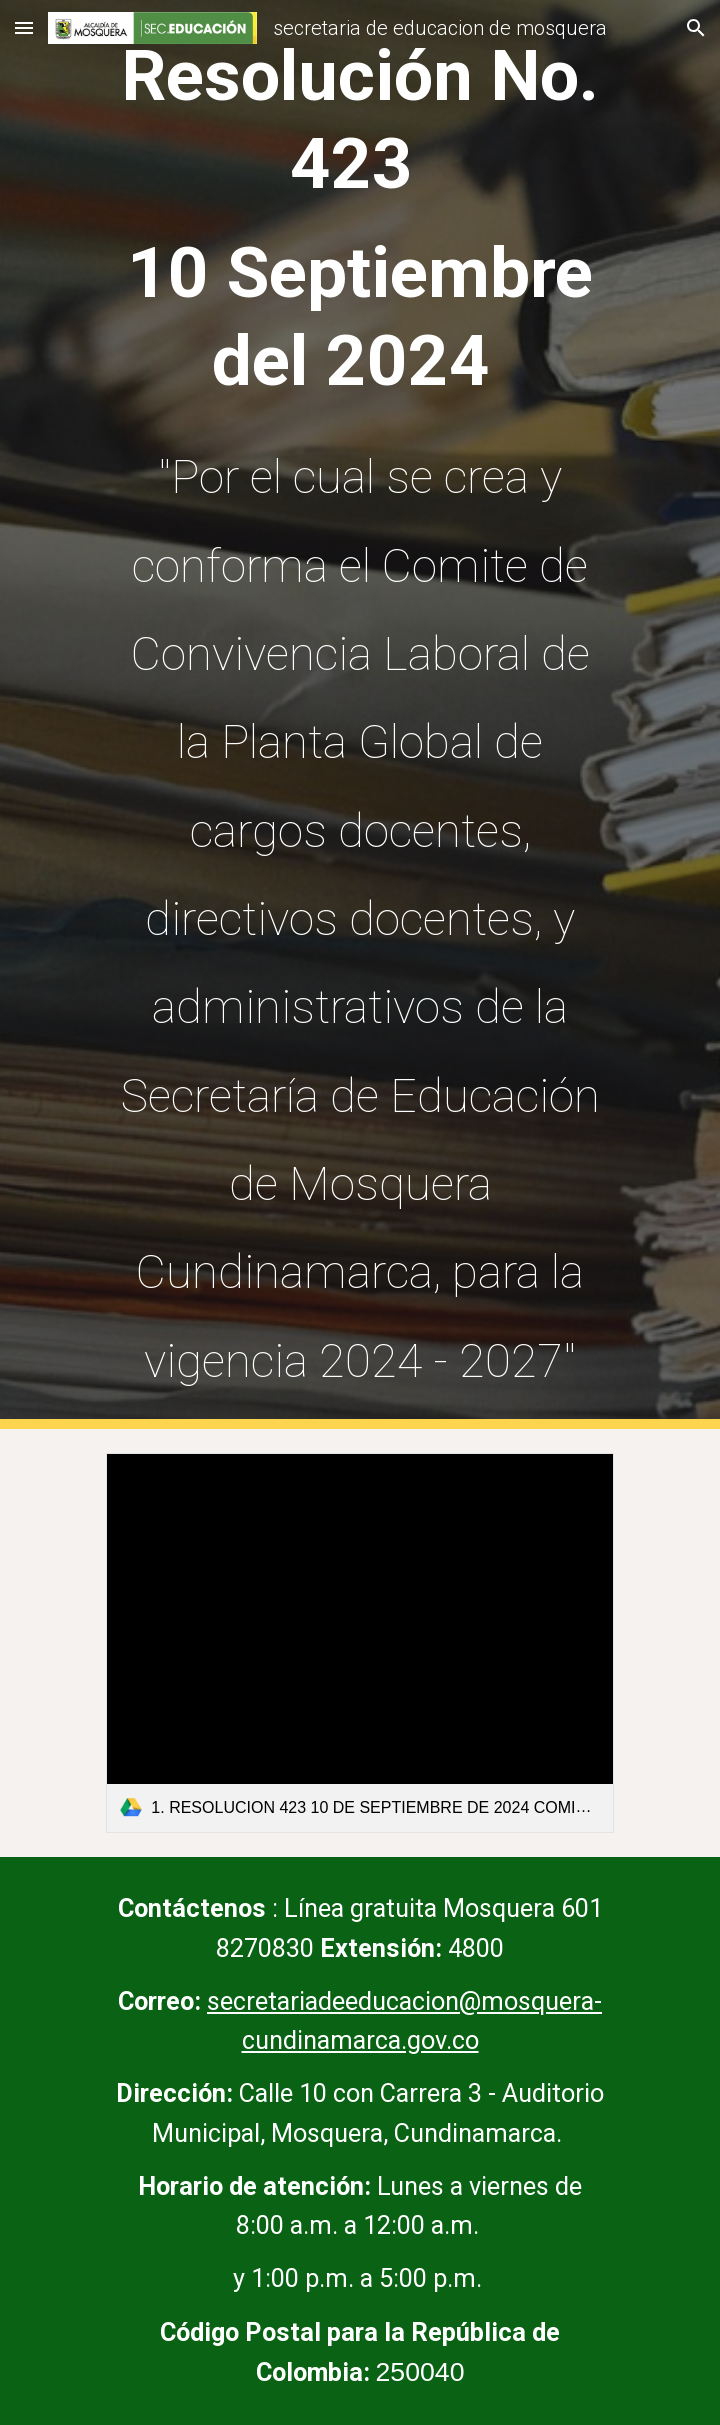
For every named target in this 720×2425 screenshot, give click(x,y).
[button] (24, 27)
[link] (359, 1643)
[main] (359, 714)
